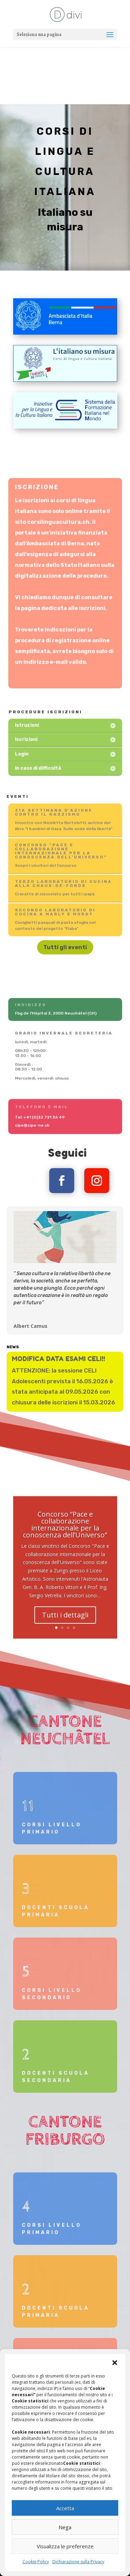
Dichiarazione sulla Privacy (78, 2562)
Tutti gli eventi (65, 947)
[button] (114, 2362)
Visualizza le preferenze (65, 2546)
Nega (65, 2527)
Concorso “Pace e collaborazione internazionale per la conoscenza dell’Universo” (65, 1536)
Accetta (65, 2508)
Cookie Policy (36, 2562)
